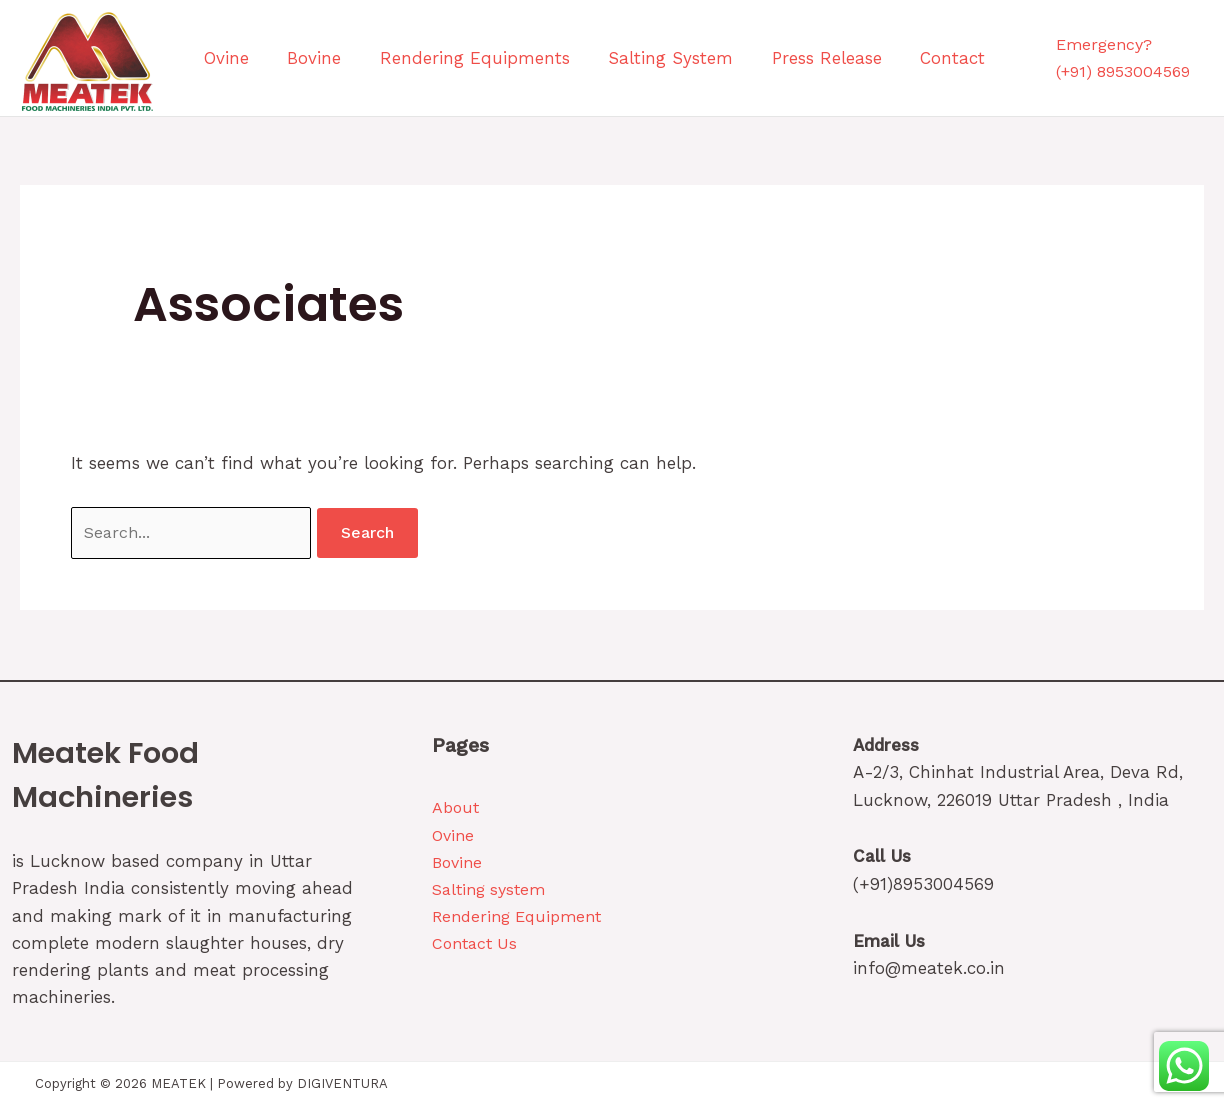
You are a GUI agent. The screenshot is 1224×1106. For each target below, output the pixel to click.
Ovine (212, 58)
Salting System (607, 58)
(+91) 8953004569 (1123, 71)
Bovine (284, 58)
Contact (856, 58)
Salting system (488, 889)
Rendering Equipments (428, 58)
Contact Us (474, 943)
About (455, 807)
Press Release (747, 58)
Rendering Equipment (516, 916)
